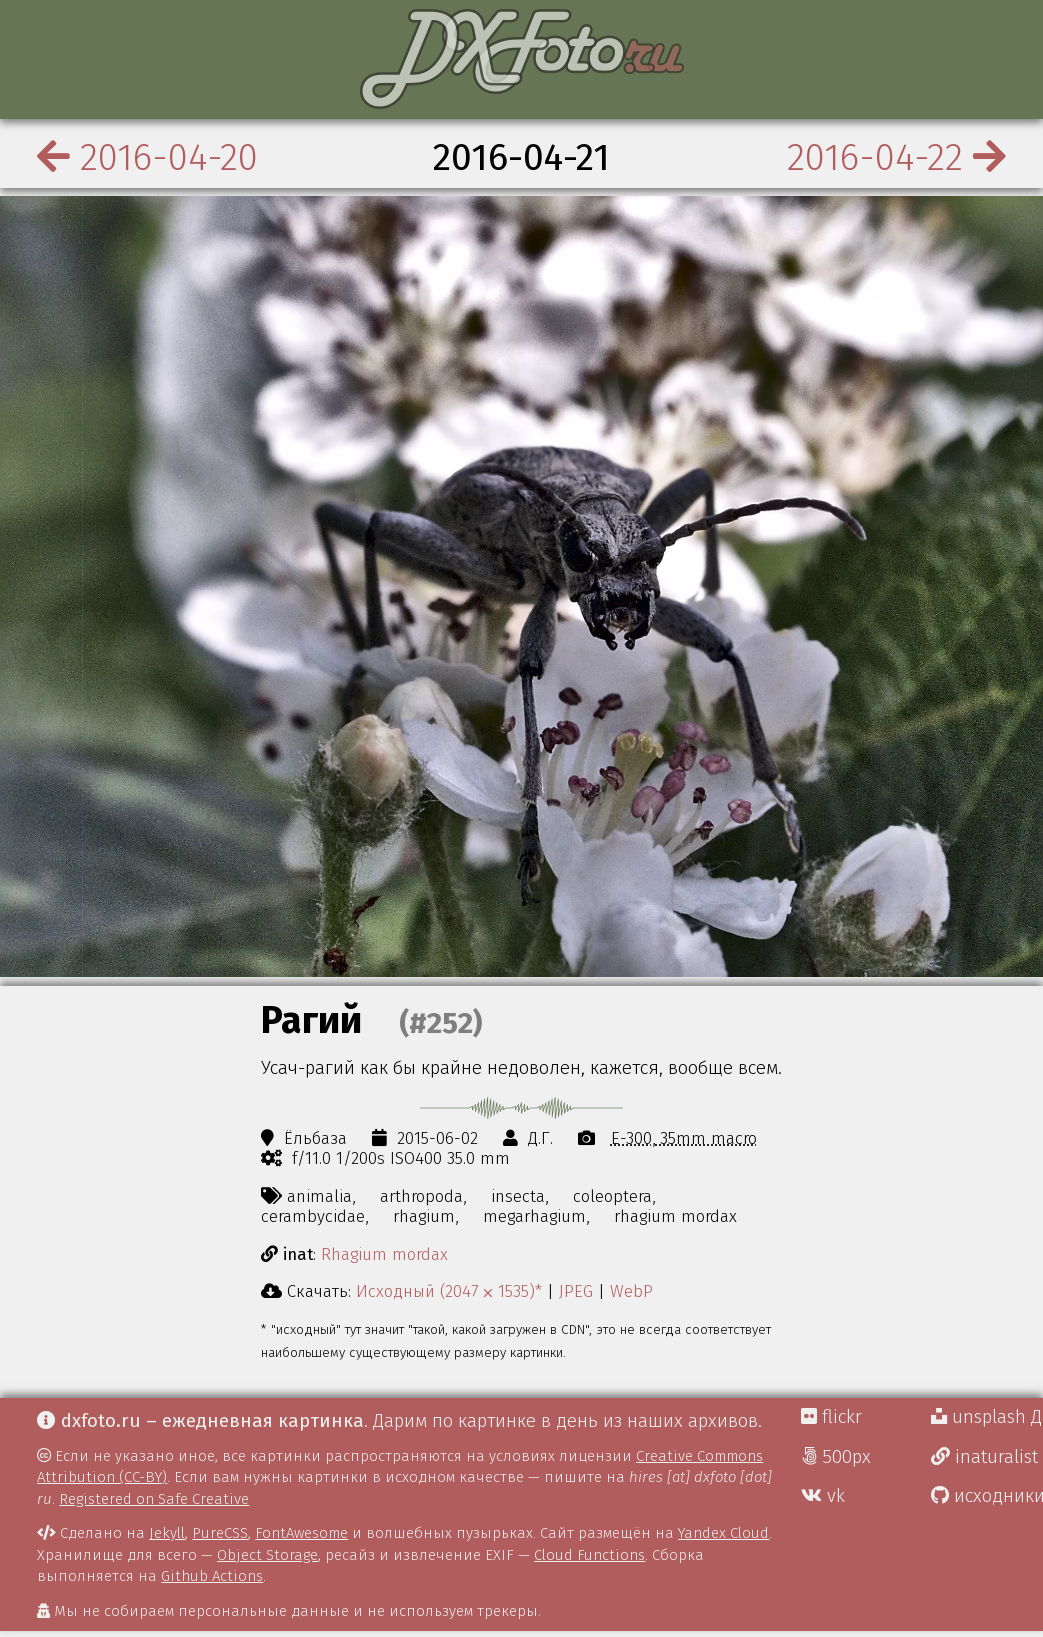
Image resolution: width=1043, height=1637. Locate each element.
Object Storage (267, 1555)
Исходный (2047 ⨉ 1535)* (449, 1291)
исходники (987, 1496)
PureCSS (220, 1533)
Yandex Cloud (723, 1533)
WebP (631, 1291)
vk (823, 1496)
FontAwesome (301, 1533)
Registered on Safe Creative (154, 1499)
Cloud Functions (589, 1555)
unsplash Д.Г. (987, 1417)
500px (836, 1457)
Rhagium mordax (384, 1254)
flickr (831, 1417)
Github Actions (212, 1576)
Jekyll (167, 1533)
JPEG (576, 1291)
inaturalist (984, 1457)
